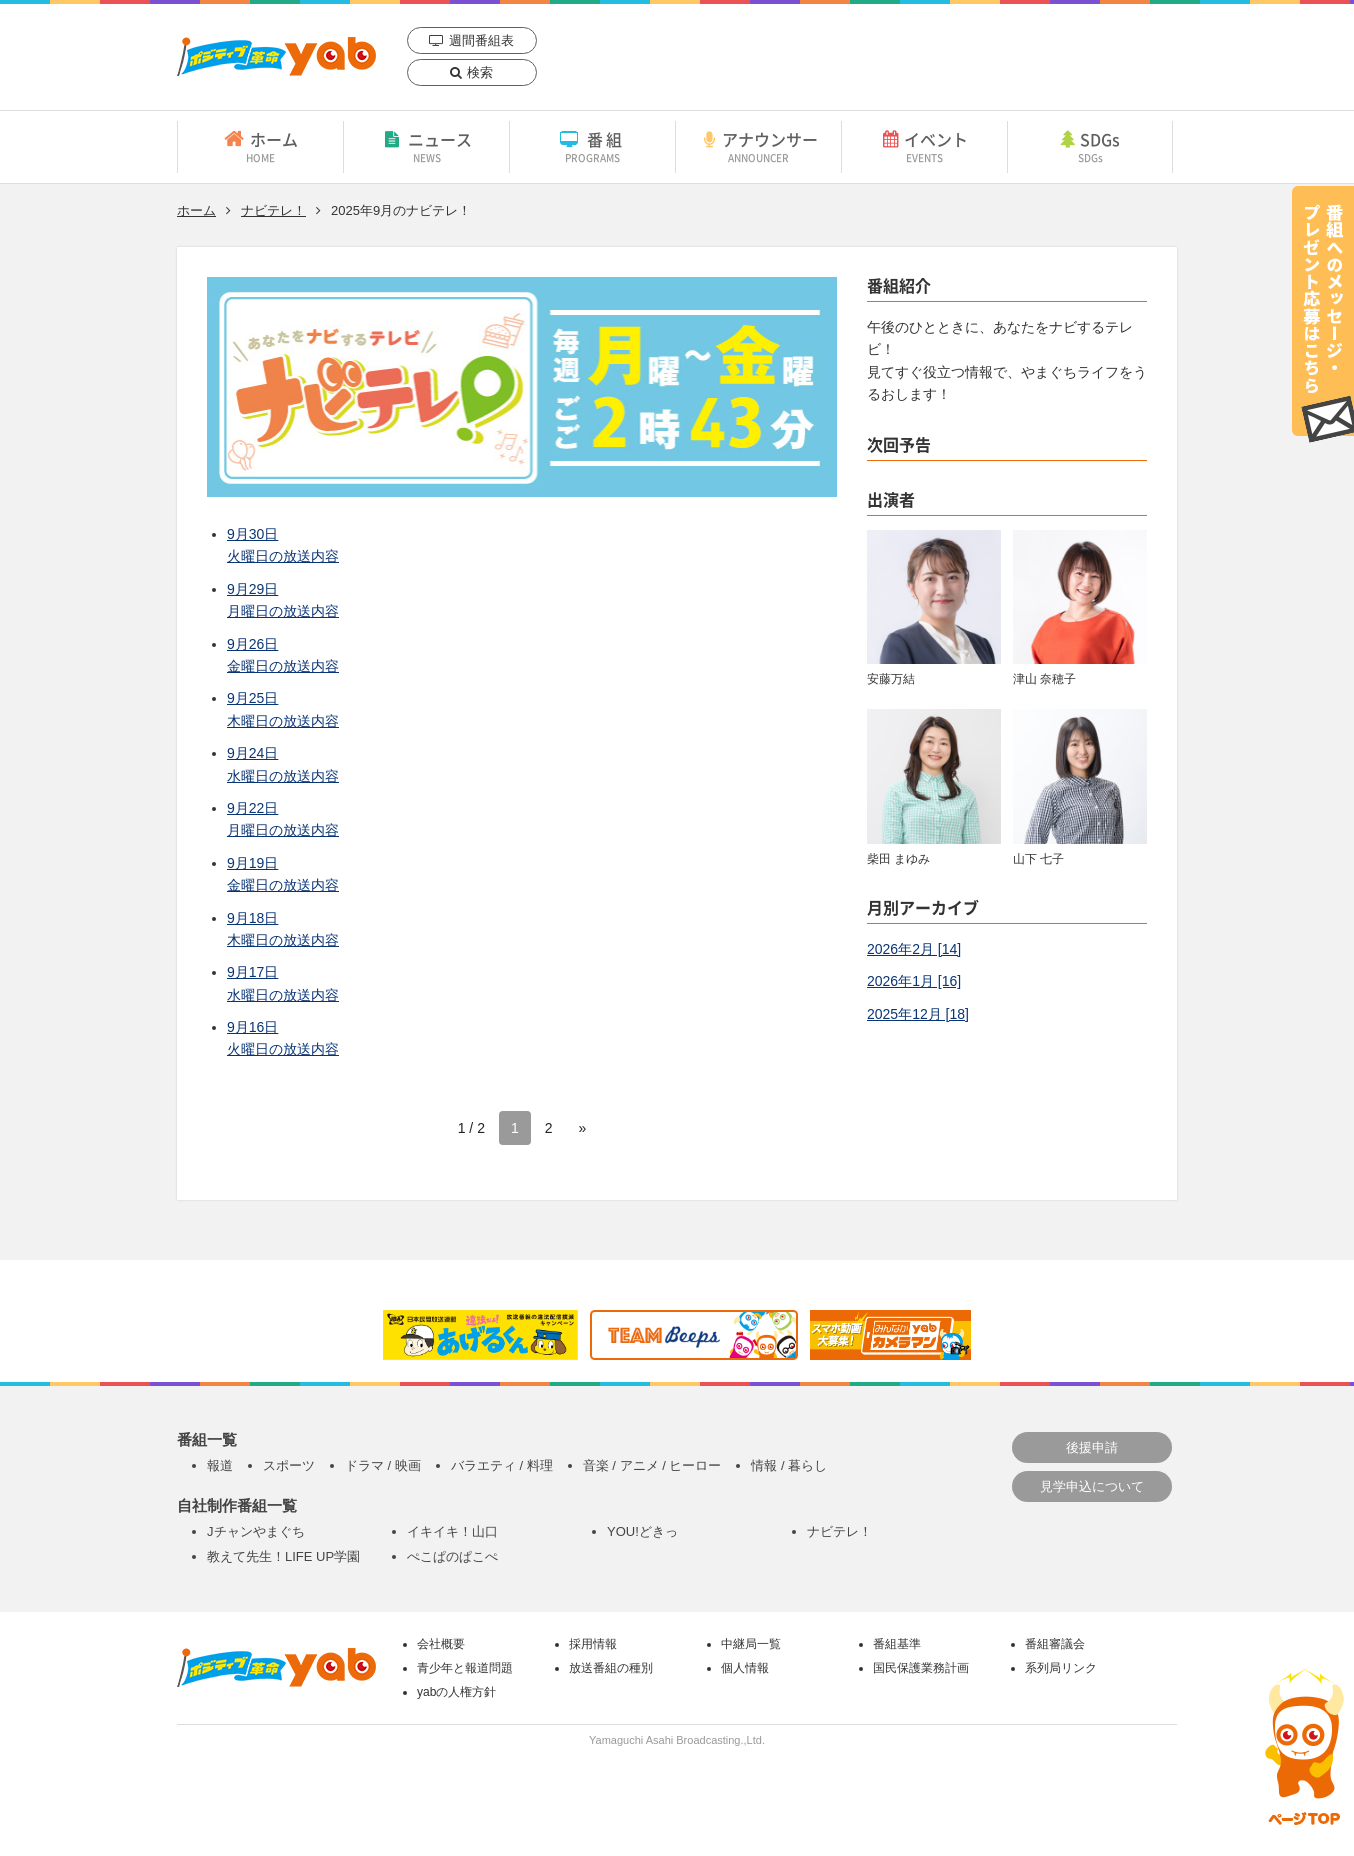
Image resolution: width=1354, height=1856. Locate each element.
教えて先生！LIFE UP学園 (283, 1556)
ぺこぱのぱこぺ (452, 1556)
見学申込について (1092, 1486)
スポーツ (289, 1465)
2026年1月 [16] (914, 981)
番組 (592, 146)
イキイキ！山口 (452, 1531)
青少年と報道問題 (465, 1668)
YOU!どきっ (642, 1531)
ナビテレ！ (273, 210)
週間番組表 (481, 40)
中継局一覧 (751, 1644)
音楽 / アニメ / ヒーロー (652, 1465)
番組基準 (897, 1644)
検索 (480, 72)
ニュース (426, 146)
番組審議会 (1055, 1644)
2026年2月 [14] (914, 949)
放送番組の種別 (611, 1668)
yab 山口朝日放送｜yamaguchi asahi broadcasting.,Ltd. (276, 56)
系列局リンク (1061, 1668)
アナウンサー (758, 146)
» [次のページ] (583, 1128)
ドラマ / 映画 (383, 1465)
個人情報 (745, 1668)
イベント (924, 146)
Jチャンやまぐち (256, 1531)
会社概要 (441, 1644)
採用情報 (593, 1644)
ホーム (260, 146)
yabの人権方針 (456, 1692)
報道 (220, 1465)
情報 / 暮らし (789, 1465)
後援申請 (1092, 1447)
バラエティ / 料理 (502, 1465)
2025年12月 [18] (918, 1014)
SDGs (1090, 146)
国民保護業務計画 (921, 1668)
